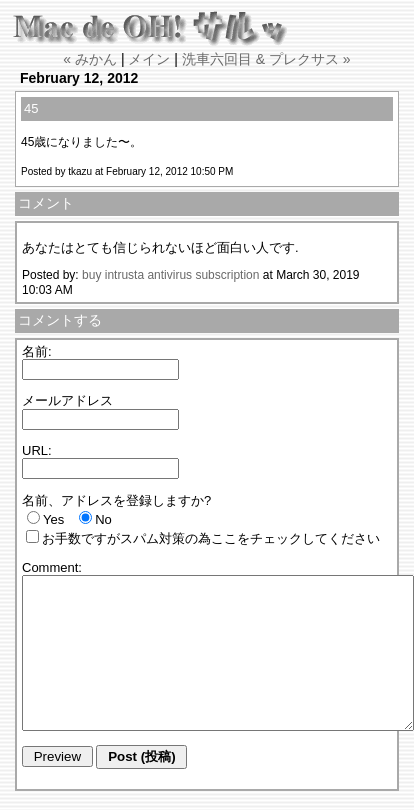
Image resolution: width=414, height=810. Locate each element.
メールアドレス (67, 400)
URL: (37, 450)
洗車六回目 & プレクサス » (266, 59)
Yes (53, 519)
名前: (37, 351)
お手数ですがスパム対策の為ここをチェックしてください (211, 538)
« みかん (90, 59)
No (103, 519)
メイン (149, 59)
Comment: (52, 567)
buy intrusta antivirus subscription (170, 275)
